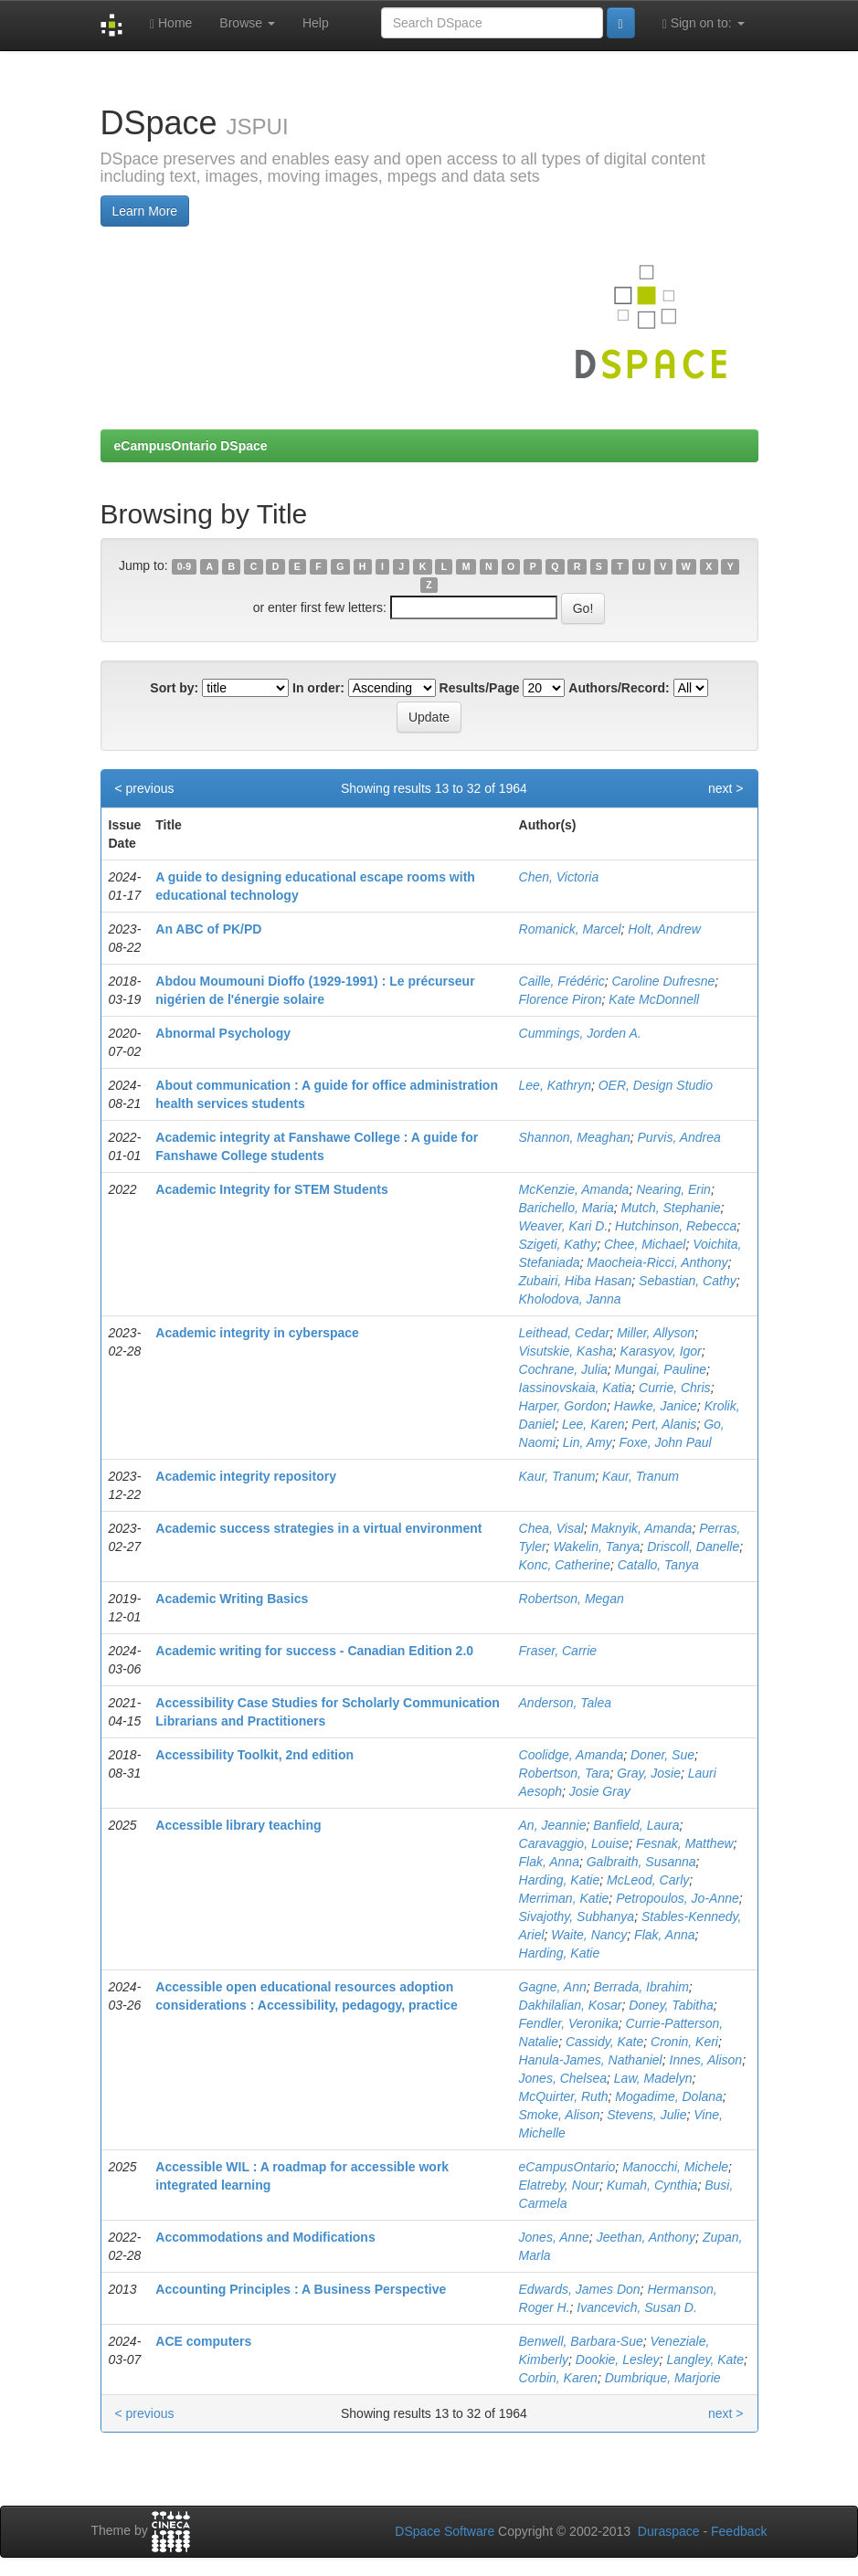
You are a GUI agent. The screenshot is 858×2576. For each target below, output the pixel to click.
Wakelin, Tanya (596, 1546)
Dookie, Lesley (618, 2359)
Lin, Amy (587, 1442)
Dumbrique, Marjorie (663, 2377)
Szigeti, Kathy (558, 1244)
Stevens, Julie (646, 2114)
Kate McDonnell (654, 999)
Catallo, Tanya (658, 1564)
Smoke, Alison (559, 2114)
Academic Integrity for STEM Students (271, 1189)
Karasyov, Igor (661, 1351)
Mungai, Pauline (660, 1369)
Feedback (739, 2531)
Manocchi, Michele (675, 2166)
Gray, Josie (649, 1773)
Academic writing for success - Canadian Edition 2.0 (314, 1650)
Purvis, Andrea (679, 1137)
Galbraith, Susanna (641, 1861)
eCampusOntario (567, 2166)
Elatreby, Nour (559, 2185)
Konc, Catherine (564, 1564)
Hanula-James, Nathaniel (590, 2060)
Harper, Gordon (563, 1406)
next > (726, 788)
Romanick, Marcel (570, 929)
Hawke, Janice (655, 1406)
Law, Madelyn (653, 2078)
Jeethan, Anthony (646, 2237)
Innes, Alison (706, 2060)
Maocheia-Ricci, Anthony (657, 1262)
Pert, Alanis (663, 1424)
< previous (145, 788)
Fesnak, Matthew (685, 1843)
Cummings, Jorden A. (580, 1033)
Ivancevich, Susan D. (637, 2307)
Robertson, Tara (564, 1773)
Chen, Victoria (559, 877)
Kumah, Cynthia (652, 2185)
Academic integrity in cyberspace (257, 1332)
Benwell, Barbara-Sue (581, 2341)
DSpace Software (444, 2531)
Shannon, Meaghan (574, 1137)
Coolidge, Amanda (571, 1754)
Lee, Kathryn (555, 1085)
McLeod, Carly (648, 1880)
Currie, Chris (675, 1387)
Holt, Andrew (664, 929)
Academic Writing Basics (231, 1598)
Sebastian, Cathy (687, 1280)
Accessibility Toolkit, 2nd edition (254, 1754)
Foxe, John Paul (666, 1442)
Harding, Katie (559, 1880)
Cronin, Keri (684, 2041)
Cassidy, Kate (604, 2041)
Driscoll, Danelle (693, 1546)
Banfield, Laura (636, 1825)
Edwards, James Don (580, 2289)
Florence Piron (560, 999)
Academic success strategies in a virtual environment (318, 1528)
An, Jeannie (553, 1825)
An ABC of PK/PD (208, 929)
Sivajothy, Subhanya (577, 1916)
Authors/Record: (618, 688)
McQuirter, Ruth (564, 2096)
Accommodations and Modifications (265, 2237)
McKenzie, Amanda (574, 1189)
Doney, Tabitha (671, 2005)
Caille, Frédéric (562, 981)
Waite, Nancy (589, 1934)
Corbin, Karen (558, 2377)
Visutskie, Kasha (566, 1351)
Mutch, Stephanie (671, 1207)
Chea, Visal (551, 1528)
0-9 (184, 566)
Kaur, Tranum (557, 1476)
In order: (318, 688)
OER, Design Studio (655, 1085)
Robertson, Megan (571, 1598)
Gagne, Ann (553, 1987)
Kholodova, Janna (570, 1299)
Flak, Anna (549, 1861)
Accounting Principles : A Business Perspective (300, 2289)
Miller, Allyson (655, 1332)
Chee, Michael (645, 1244)
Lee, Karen (593, 1424)
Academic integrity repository (245, 1476)
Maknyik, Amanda (642, 1528)
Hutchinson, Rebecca (675, 1226)
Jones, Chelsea (563, 2078)
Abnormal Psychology (223, 1033)
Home (171, 23)
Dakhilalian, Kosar (570, 2005)
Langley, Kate (705, 2359)
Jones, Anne (554, 2237)
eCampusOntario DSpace (191, 445)
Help (315, 23)
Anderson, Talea (565, 1702)
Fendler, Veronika (569, 2023)
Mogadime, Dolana (669, 2096)
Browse (247, 23)
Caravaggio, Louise (574, 1843)
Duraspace (669, 2531)
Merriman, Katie (564, 1898)
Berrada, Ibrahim (641, 1987)
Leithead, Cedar (564, 1332)
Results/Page (480, 688)
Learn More (145, 211)
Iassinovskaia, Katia (575, 1387)
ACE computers (203, 2341)
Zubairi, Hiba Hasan (575, 1280)
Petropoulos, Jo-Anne (677, 1898)
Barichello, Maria (566, 1207)
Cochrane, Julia (563, 1369)
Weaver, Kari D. (564, 1226)
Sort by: (174, 688)
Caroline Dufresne (663, 981)
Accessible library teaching (238, 1825)
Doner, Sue (662, 1754)
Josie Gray (599, 1791)
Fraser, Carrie (558, 1650)
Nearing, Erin (673, 1189)
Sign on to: (703, 23)
